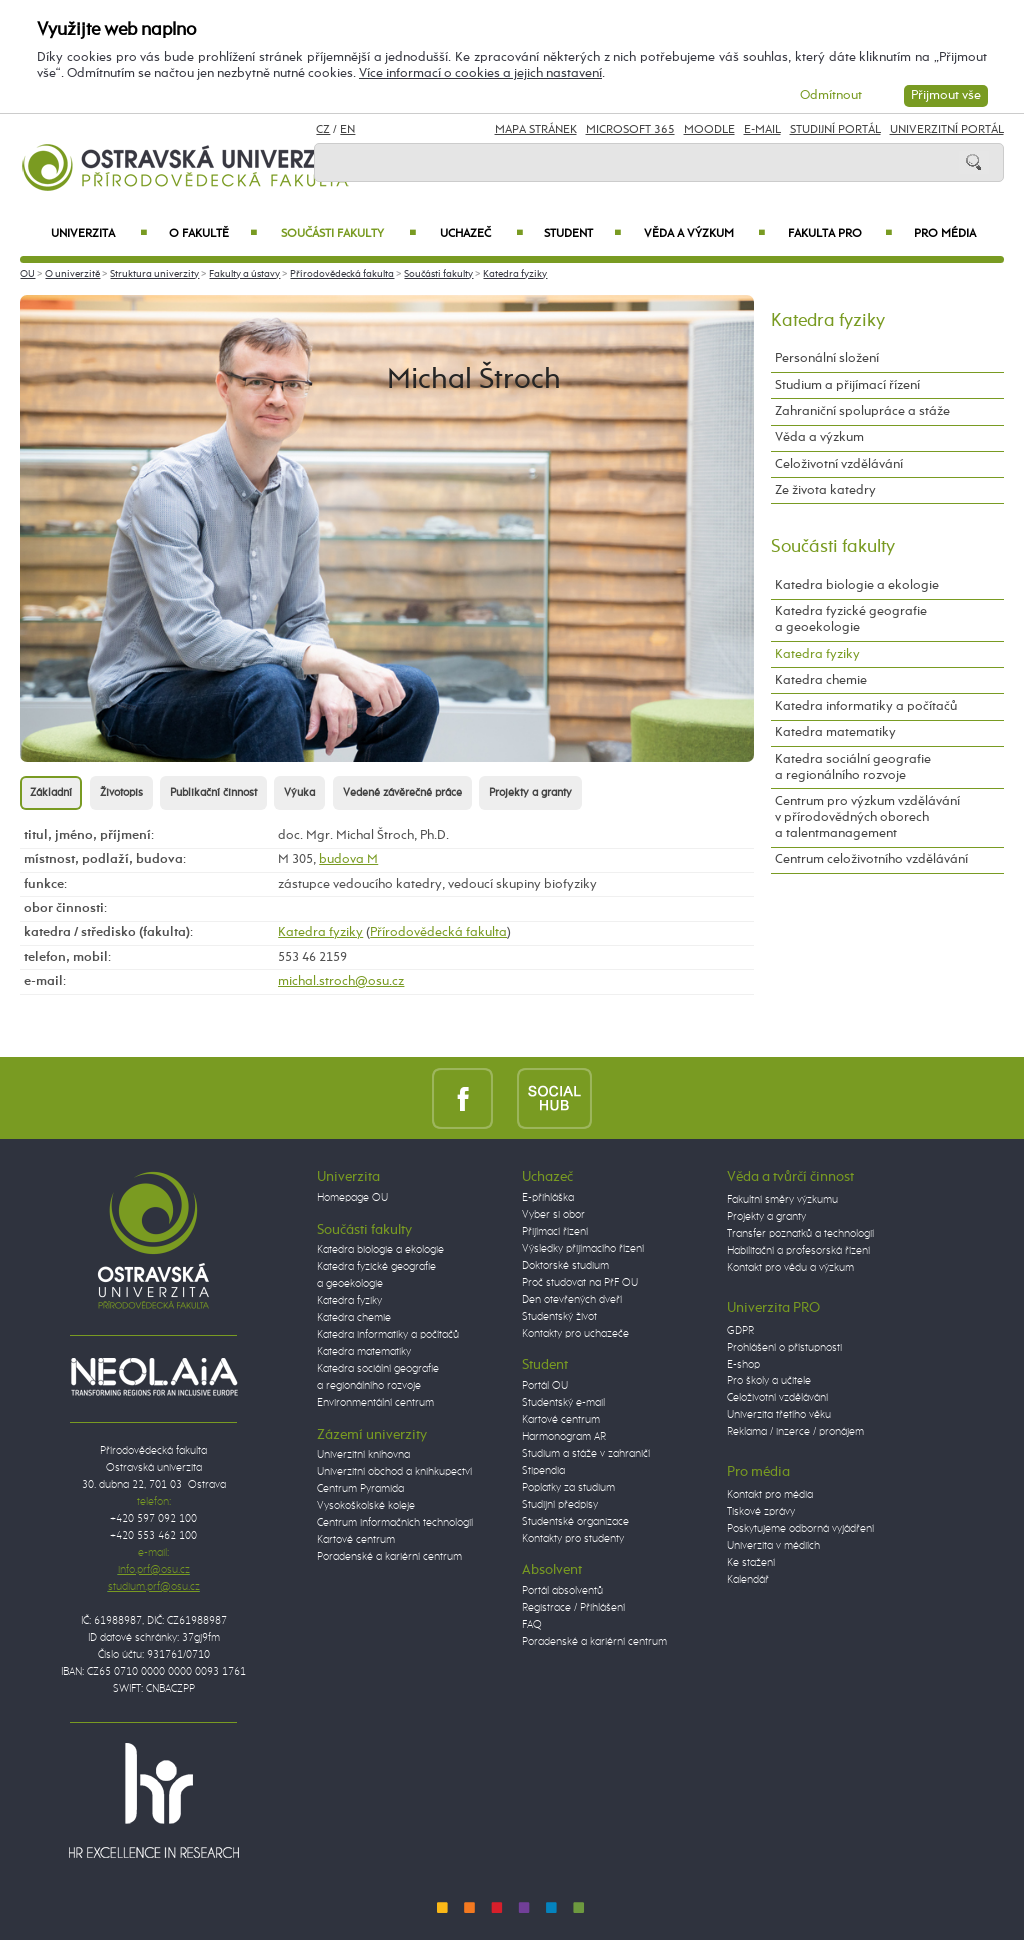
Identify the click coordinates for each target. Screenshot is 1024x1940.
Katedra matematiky (835, 732)
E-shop (743, 1365)
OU (27, 274)
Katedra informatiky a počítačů (866, 706)
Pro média (945, 234)
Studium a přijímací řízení (847, 385)
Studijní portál (835, 130)
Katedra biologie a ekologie (857, 585)
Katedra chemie (821, 680)
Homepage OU (352, 1198)
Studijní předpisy (560, 1505)
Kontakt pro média (770, 1495)
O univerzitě (72, 274)
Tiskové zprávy (761, 1512)
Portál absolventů (562, 1591)
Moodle (709, 130)
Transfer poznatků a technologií (800, 1234)
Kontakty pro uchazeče (575, 1334)
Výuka (299, 793)
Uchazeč (481, 234)
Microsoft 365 (630, 130)
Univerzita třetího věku (779, 1415)
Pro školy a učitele (769, 1381)
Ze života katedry (825, 490)
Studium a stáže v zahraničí (586, 1454)
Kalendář (748, 1580)
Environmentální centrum (375, 1403)
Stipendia (543, 1471)
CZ (323, 130)
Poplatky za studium (568, 1488)
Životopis (121, 793)
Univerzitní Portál (947, 130)
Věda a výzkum (704, 234)
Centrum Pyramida (360, 1489)
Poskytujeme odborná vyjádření (800, 1529)
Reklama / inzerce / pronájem (795, 1432)
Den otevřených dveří (572, 1300)
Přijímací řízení (555, 1232)
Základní (51, 793)
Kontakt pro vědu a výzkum (790, 1268)
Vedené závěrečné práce (402, 793)
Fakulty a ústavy (244, 274)
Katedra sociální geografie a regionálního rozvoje (853, 767)
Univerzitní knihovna (363, 1455)
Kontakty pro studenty (573, 1539)
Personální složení (827, 358)
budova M (348, 859)
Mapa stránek (536, 130)
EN (347, 130)
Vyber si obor (553, 1215)
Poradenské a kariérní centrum (389, 1557)
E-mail (762, 130)
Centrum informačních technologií (395, 1523)
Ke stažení (751, 1563)
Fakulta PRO (840, 234)
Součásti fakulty (348, 234)
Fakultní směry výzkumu (782, 1200)
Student (582, 234)
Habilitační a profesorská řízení (798, 1251)
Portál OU (545, 1386)
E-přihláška (548, 1198)
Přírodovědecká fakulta (342, 274)
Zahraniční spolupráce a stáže (862, 411)
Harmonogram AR (564, 1437)
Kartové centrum (356, 1540)
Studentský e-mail (563, 1403)
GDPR (740, 1331)
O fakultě (213, 234)
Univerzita (99, 234)
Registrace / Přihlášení (573, 1608)
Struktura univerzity (154, 274)
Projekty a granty (530, 793)
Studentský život (559, 1317)
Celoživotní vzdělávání (839, 464)
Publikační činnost (213, 793)
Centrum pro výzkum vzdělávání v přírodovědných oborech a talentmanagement (867, 817)
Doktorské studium (565, 1266)
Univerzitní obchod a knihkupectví (394, 1472)
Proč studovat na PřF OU (580, 1283)
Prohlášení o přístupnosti (784, 1348)
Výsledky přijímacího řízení (583, 1249)
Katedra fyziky (515, 274)
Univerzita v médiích (773, 1546)
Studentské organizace (575, 1522)
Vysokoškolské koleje (366, 1506)
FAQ (532, 1625)
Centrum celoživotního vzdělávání (871, 859)
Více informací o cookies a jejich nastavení (480, 73)
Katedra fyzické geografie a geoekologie (851, 619)
